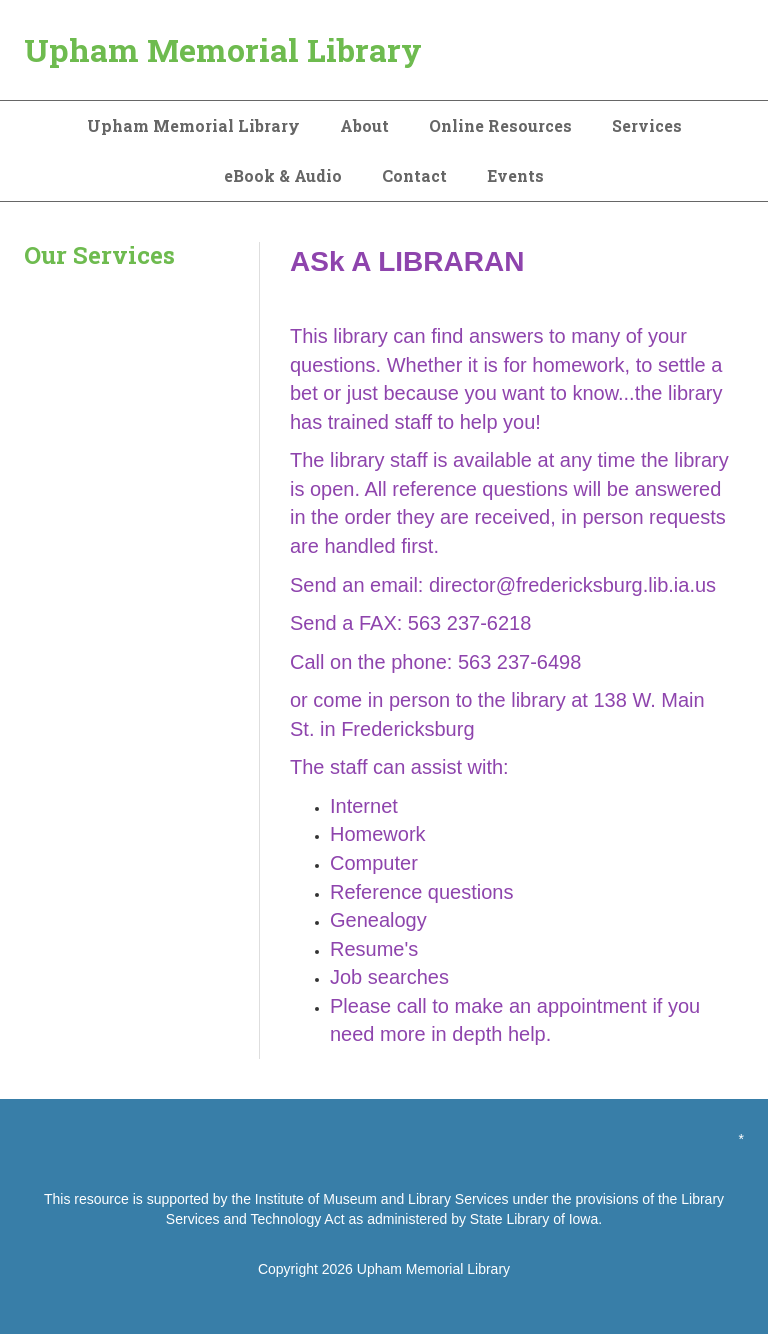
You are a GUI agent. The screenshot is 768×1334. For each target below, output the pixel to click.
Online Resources (500, 125)
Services (647, 125)
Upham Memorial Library (223, 49)
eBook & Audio (283, 175)
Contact (414, 175)
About (364, 125)
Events (515, 175)
